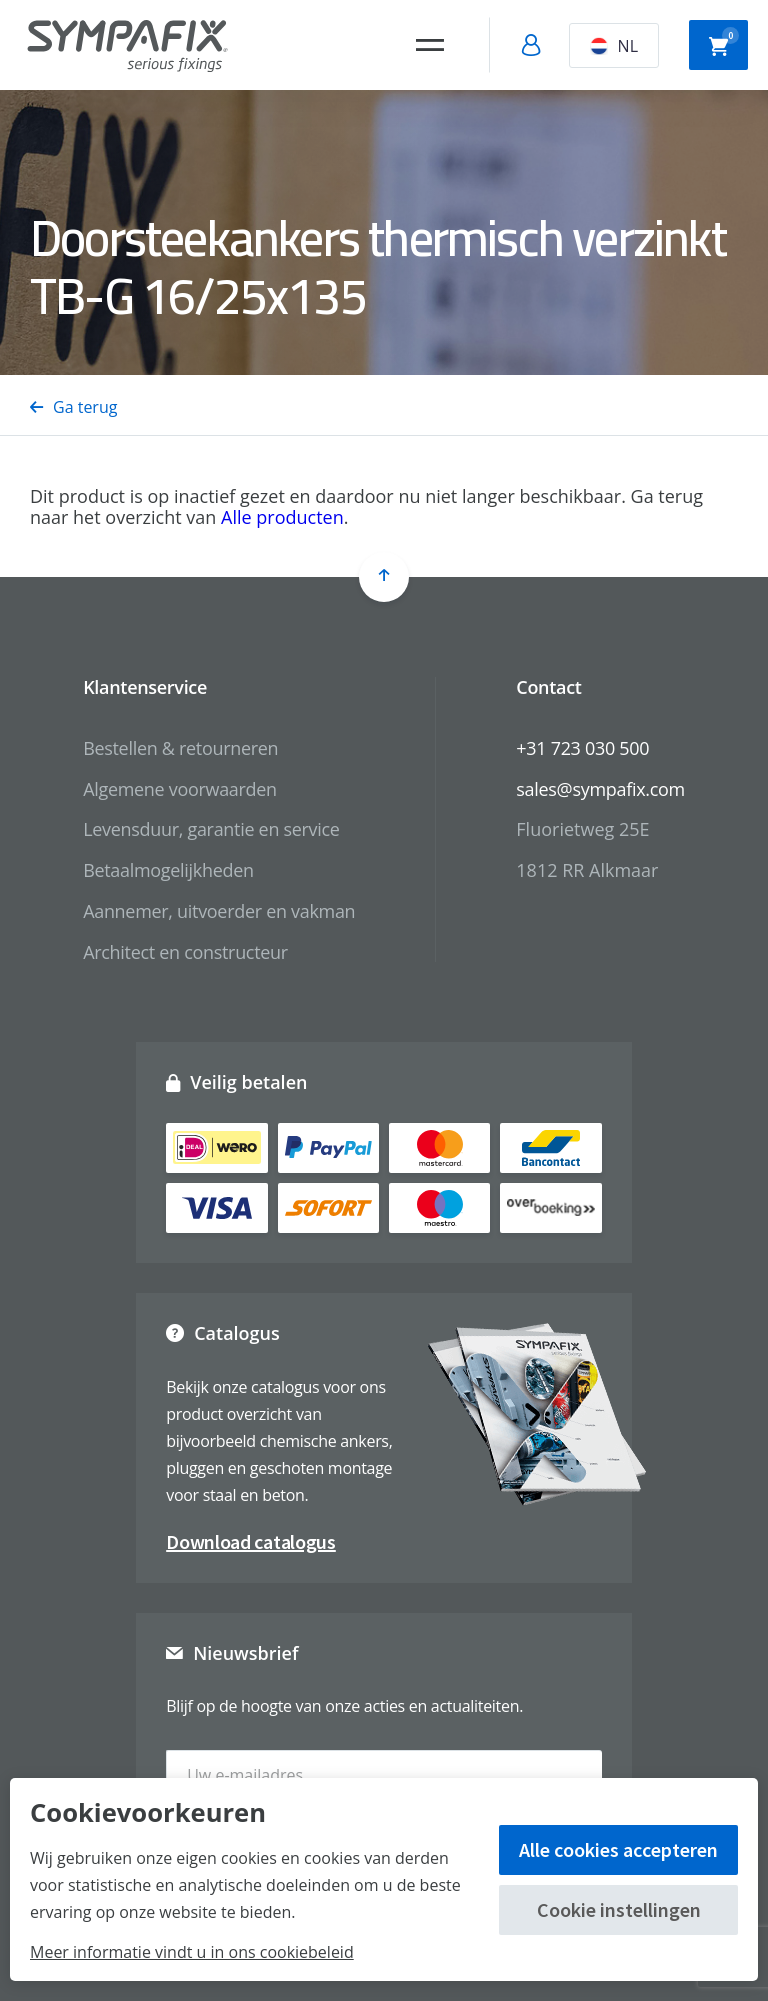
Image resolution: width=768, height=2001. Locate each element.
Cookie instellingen (619, 1909)
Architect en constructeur (185, 952)
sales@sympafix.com (600, 789)
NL (614, 46)
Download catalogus (251, 1541)
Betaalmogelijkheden (168, 870)
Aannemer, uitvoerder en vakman (219, 911)
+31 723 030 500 (582, 748)
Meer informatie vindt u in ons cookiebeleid (192, 1952)
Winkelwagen (724, 43)
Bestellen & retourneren (180, 748)
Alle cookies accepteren (618, 1849)
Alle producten (282, 517)
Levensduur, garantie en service (211, 829)
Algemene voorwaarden (180, 789)
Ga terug (73, 407)
